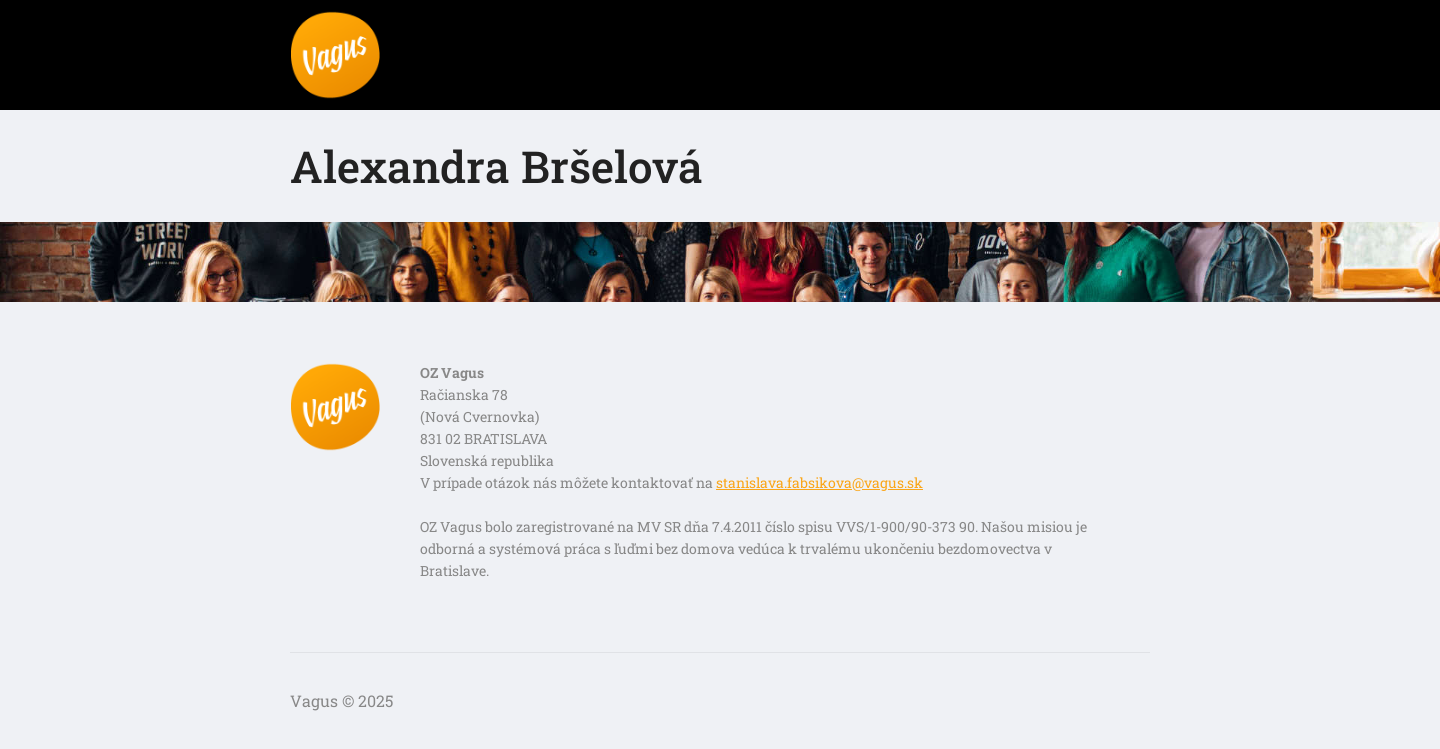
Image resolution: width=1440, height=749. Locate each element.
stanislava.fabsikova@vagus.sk (819, 482)
